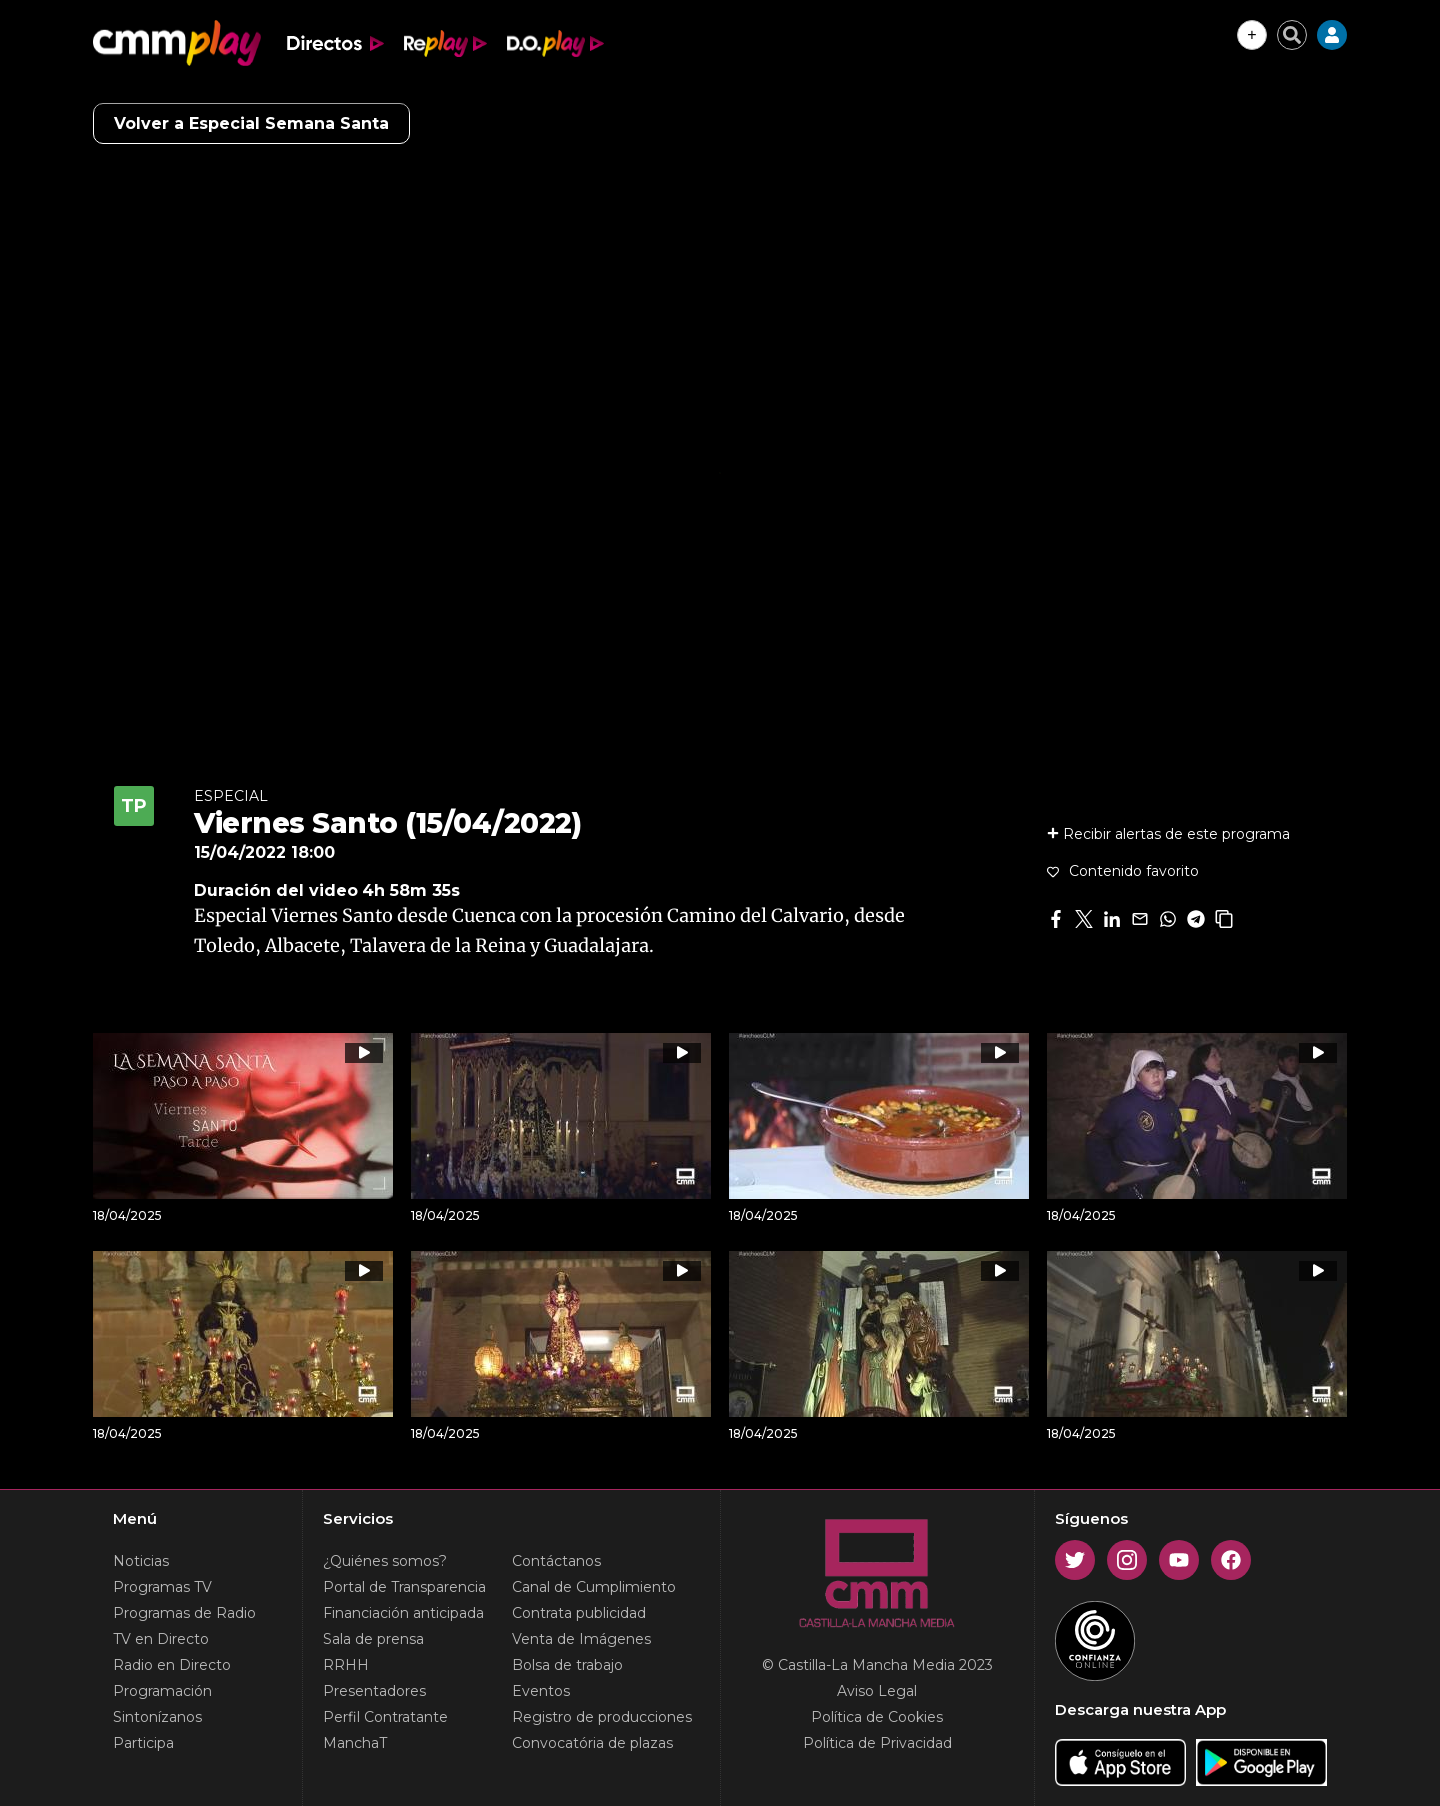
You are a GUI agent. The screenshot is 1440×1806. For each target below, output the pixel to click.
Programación (162, 1691)
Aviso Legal (877, 1691)
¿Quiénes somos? (385, 1561)
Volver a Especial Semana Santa (251, 123)
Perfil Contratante (385, 1717)
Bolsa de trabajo (567, 1665)
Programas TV (162, 1587)
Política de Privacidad (877, 1743)
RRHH (346, 1665)
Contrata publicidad (579, 1613)
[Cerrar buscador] (1292, 35)
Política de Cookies (877, 1717)
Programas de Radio (184, 1613)
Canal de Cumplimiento (594, 1587)
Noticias (141, 1561)
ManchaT (355, 1743)
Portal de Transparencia (404, 1587)
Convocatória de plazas (592, 1743)
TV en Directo (161, 1639)
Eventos (541, 1691)
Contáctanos (556, 1561)
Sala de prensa (373, 1639)
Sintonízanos (157, 1717)
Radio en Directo (172, 1665)
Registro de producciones (602, 1717)
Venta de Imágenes (581, 1639)
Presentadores (374, 1691)
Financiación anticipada (403, 1613)
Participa (143, 1743)
